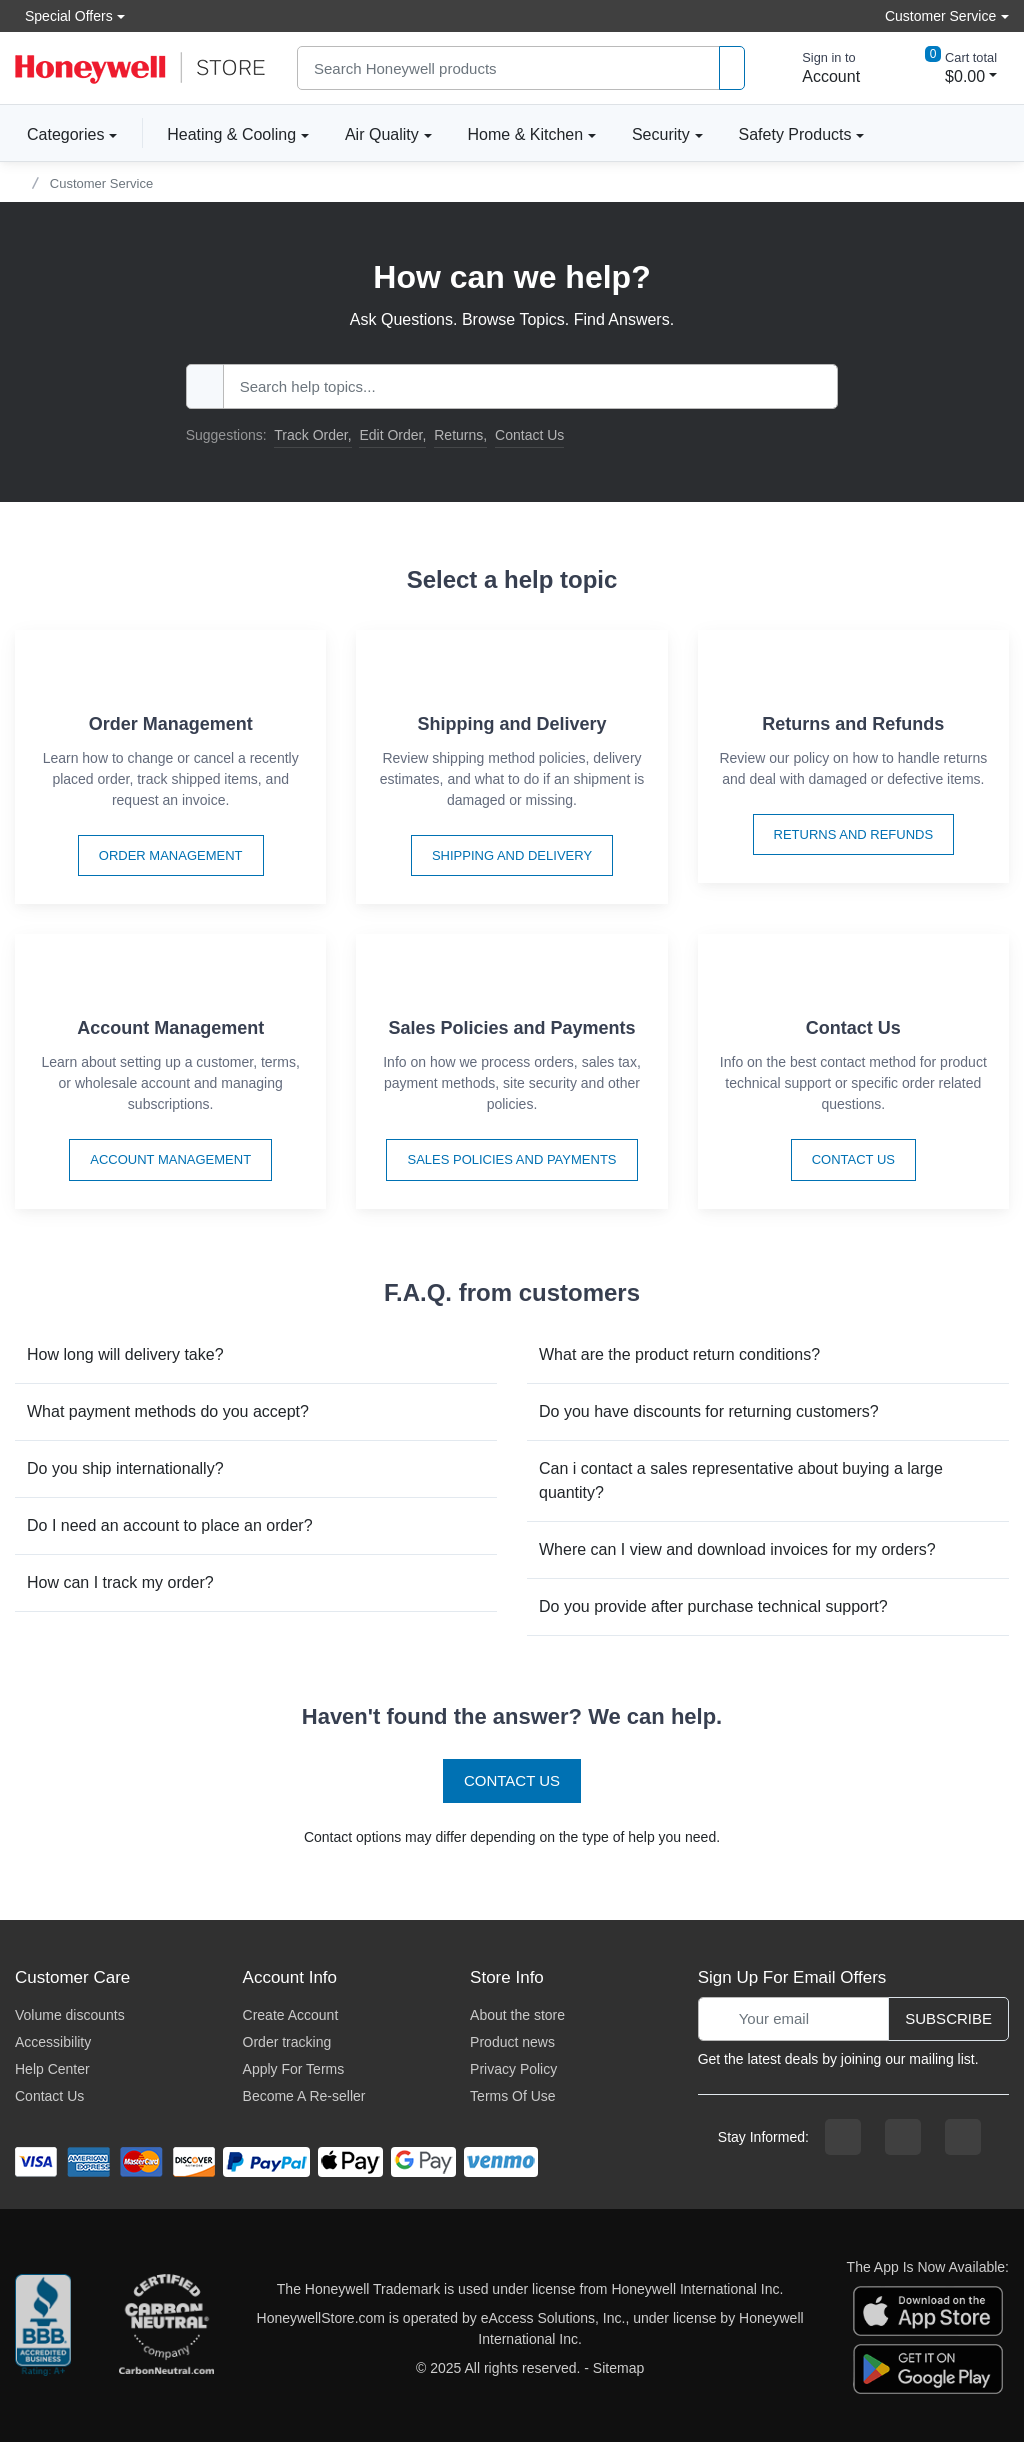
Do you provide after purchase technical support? (713, 1606)
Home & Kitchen (526, 134)
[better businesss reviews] (43, 2329)
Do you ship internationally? (125, 1468)
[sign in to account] (817, 68)
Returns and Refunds (854, 834)
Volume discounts (70, 2015)
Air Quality (382, 134)
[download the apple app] (928, 2309)
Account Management (170, 1159)
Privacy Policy (513, 2069)
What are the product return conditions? (679, 1354)
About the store (517, 2015)
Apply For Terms (294, 2069)
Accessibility (53, 2042)
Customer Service (101, 183)
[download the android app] (928, 2367)
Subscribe (948, 2018)
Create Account (291, 2015)
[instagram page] (903, 2137)
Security (661, 134)
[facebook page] (843, 2137)
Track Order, (312, 435)
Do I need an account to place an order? (170, 1525)
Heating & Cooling (231, 134)
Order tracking (287, 2042)
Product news (512, 2042)
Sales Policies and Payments (511, 1159)
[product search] (732, 68)
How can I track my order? (120, 1582)
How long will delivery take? (125, 1354)
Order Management (171, 855)
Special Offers (64, 15)
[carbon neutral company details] (166, 2329)
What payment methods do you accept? (168, 1411)
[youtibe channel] (963, 2137)
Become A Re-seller (304, 2096)
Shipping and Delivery (512, 855)
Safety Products (795, 134)
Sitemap (618, 2368)
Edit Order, (392, 435)
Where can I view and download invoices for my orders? (737, 1549)
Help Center (52, 2069)
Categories (59, 134)
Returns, (460, 435)
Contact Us (529, 435)
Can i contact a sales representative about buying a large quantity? (741, 1480)
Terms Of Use (513, 2096)
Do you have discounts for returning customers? (709, 1411)
